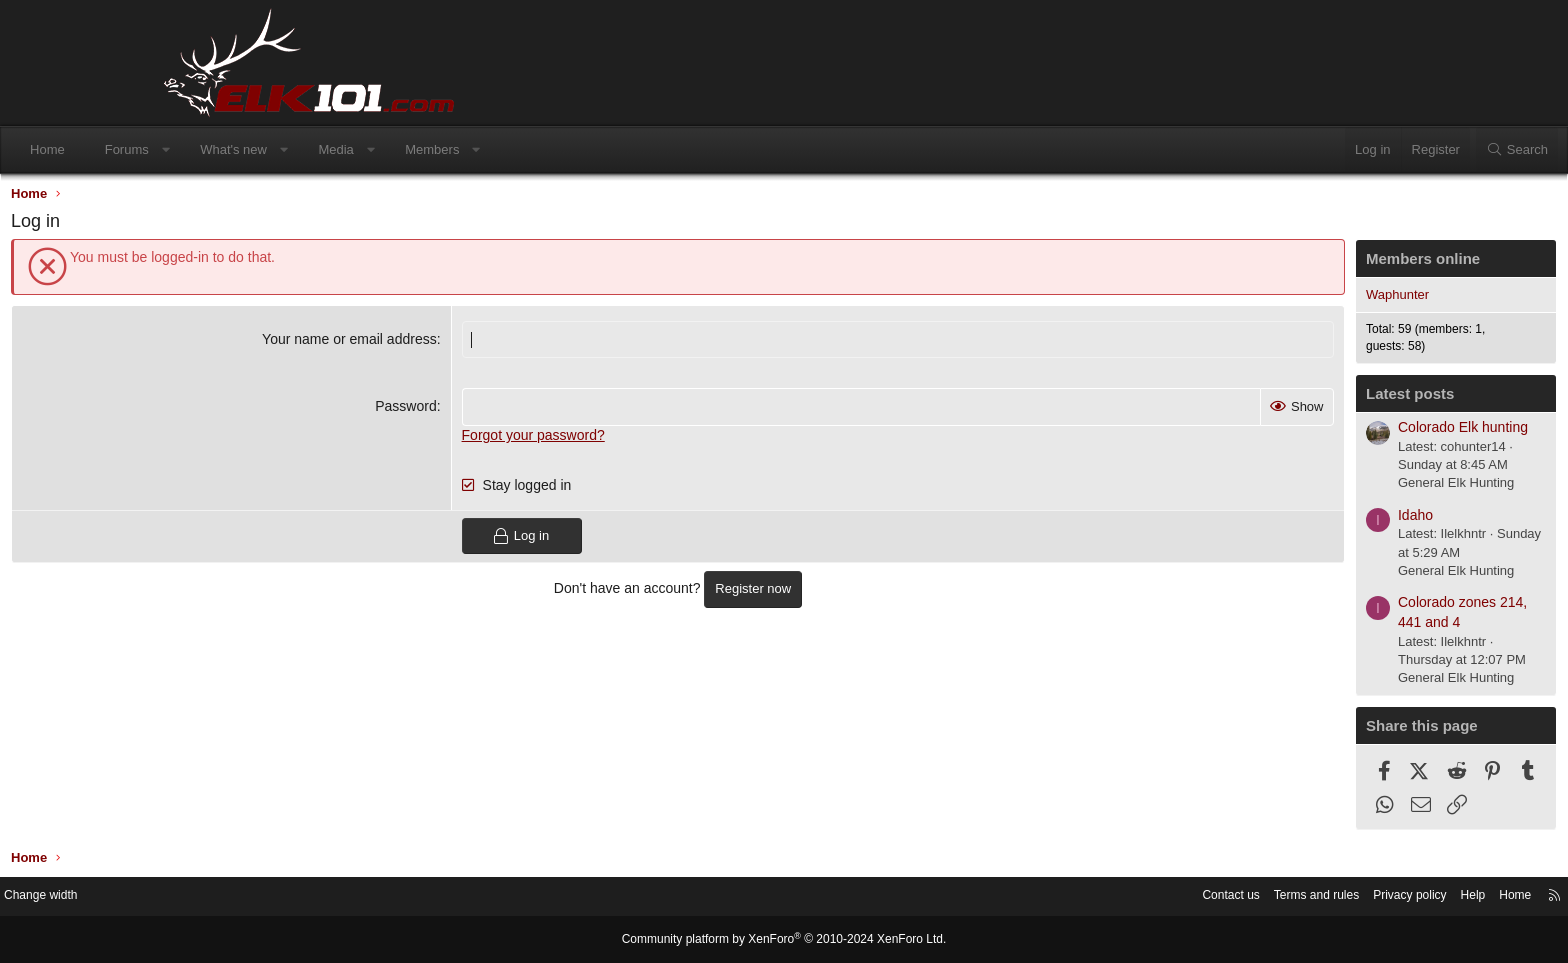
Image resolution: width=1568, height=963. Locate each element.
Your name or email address (403, 344)
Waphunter (1238, 299)
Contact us (1039, 897)
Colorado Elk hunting (1304, 432)
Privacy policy (1231, 897)
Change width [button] (213, 897)
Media (489, 149)
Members (586, 149)
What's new (387, 149)
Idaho (1256, 520)
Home (201, 149)
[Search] (1363, 150)
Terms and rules (1131, 897)
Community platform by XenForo (784, 940)
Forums (281, 149)
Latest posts (1251, 398)
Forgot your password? (587, 440)
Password (459, 411)
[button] (319, 150)
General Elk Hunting (1297, 487)
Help (1299, 897)
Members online (1264, 263)
